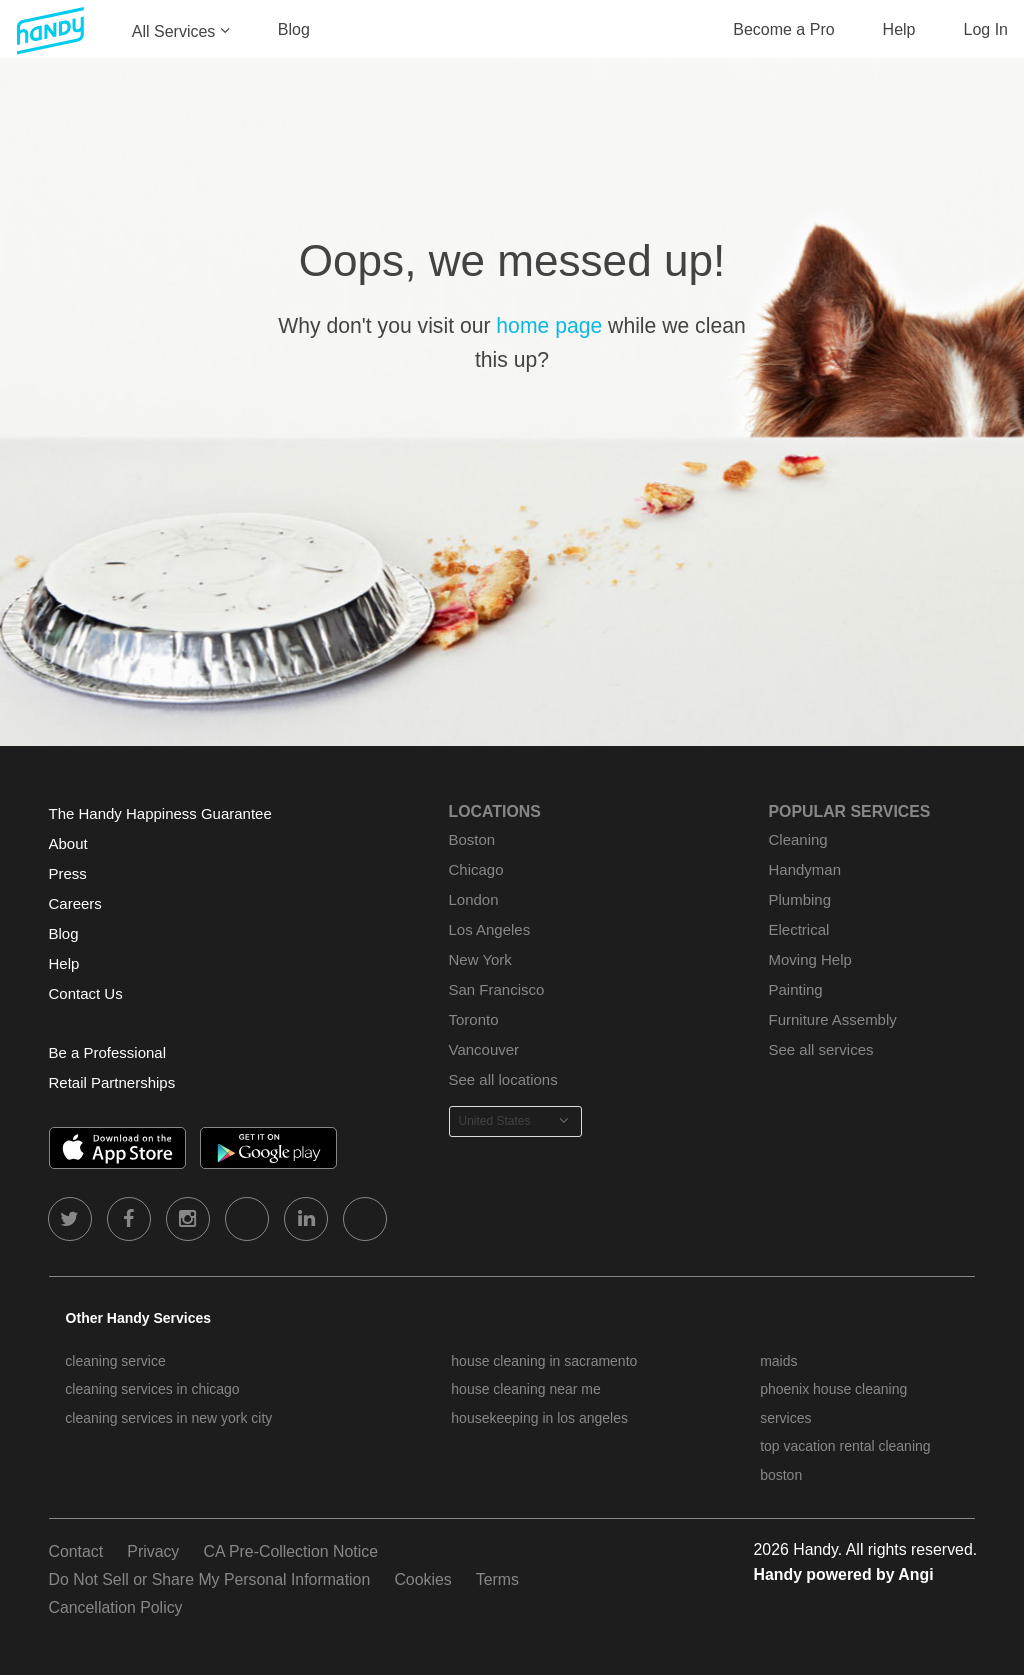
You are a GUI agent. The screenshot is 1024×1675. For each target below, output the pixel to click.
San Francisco (497, 989)
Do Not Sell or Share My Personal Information (210, 1579)
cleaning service (115, 1361)
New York (480, 959)
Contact (76, 1551)
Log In (986, 29)
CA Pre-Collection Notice (290, 1551)
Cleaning (798, 839)
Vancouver (484, 1049)
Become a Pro (783, 29)
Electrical (799, 929)
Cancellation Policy (116, 1607)
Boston (472, 839)
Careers (75, 903)
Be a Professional (107, 1052)
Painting (796, 989)
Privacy (153, 1551)
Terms (497, 1579)
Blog (294, 29)
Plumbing (800, 899)
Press (68, 873)
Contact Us (86, 993)
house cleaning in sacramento (544, 1361)
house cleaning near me (525, 1389)
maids (778, 1361)
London (474, 899)
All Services (174, 31)
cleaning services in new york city (168, 1418)
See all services (821, 1049)
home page (549, 325)
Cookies (422, 1579)
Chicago (476, 869)
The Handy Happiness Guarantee (160, 813)
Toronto (474, 1019)
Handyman (805, 869)
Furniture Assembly (833, 1019)
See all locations (503, 1079)
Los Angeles (490, 929)
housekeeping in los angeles (539, 1418)
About (68, 843)
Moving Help (810, 959)
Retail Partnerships (112, 1082)
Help (899, 29)
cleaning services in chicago (152, 1389)
